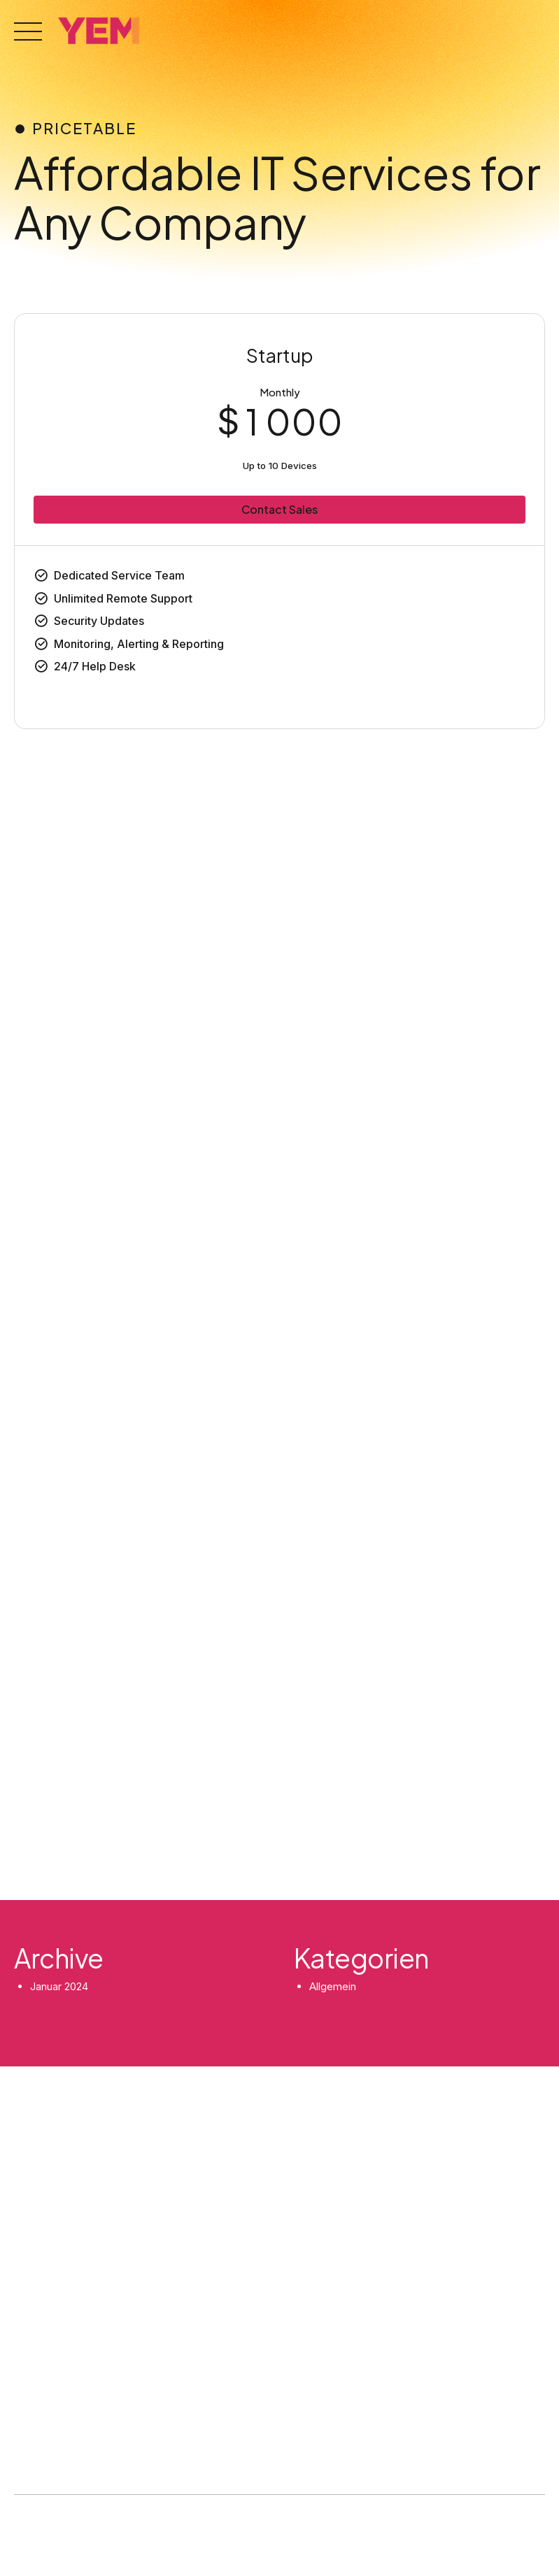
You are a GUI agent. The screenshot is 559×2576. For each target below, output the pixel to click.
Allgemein (332, 1986)
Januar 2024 (59, 1986)
